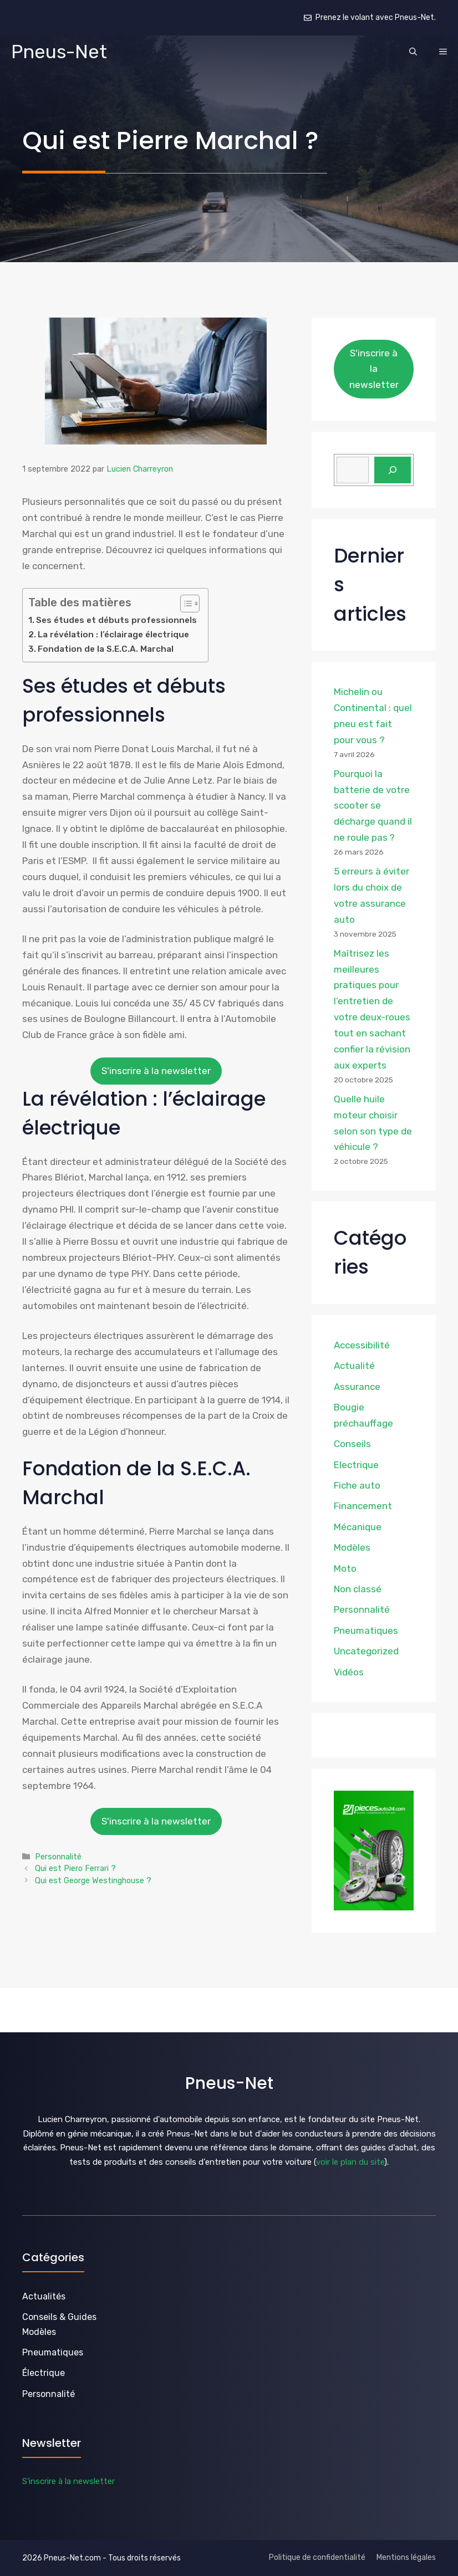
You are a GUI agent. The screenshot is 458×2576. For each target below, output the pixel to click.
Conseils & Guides (59, 2317)
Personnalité (58, 1857)
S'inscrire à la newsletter (156, 1070)
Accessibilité (362, 1345)
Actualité (354, 1365)
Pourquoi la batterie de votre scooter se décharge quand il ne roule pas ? (373, 806)
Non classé (357, 1588)
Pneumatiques (366, 1630)
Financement (363, 1505)
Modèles (352, 1547)
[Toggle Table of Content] (184, 603)
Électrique (43, 2373)
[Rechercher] (392, 470)
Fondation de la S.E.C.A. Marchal (106, 649)
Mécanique (357, 1526)
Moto (345, 1568)
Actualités (43, 2296)
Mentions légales (406, 2557)
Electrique (356, 1464)
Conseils (352, 1443)
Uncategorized (366, 1651)
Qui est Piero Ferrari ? (75, 1868)
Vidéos (349, 1672)
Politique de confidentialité (317, 2557)
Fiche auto (357, 1485)
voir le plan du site (350, 2162)
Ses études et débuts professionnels (116, 620)
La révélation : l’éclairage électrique (113, 635)
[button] (413, 52)
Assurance (357, 1386)
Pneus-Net (59, 51)
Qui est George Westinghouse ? (93, 1880)
